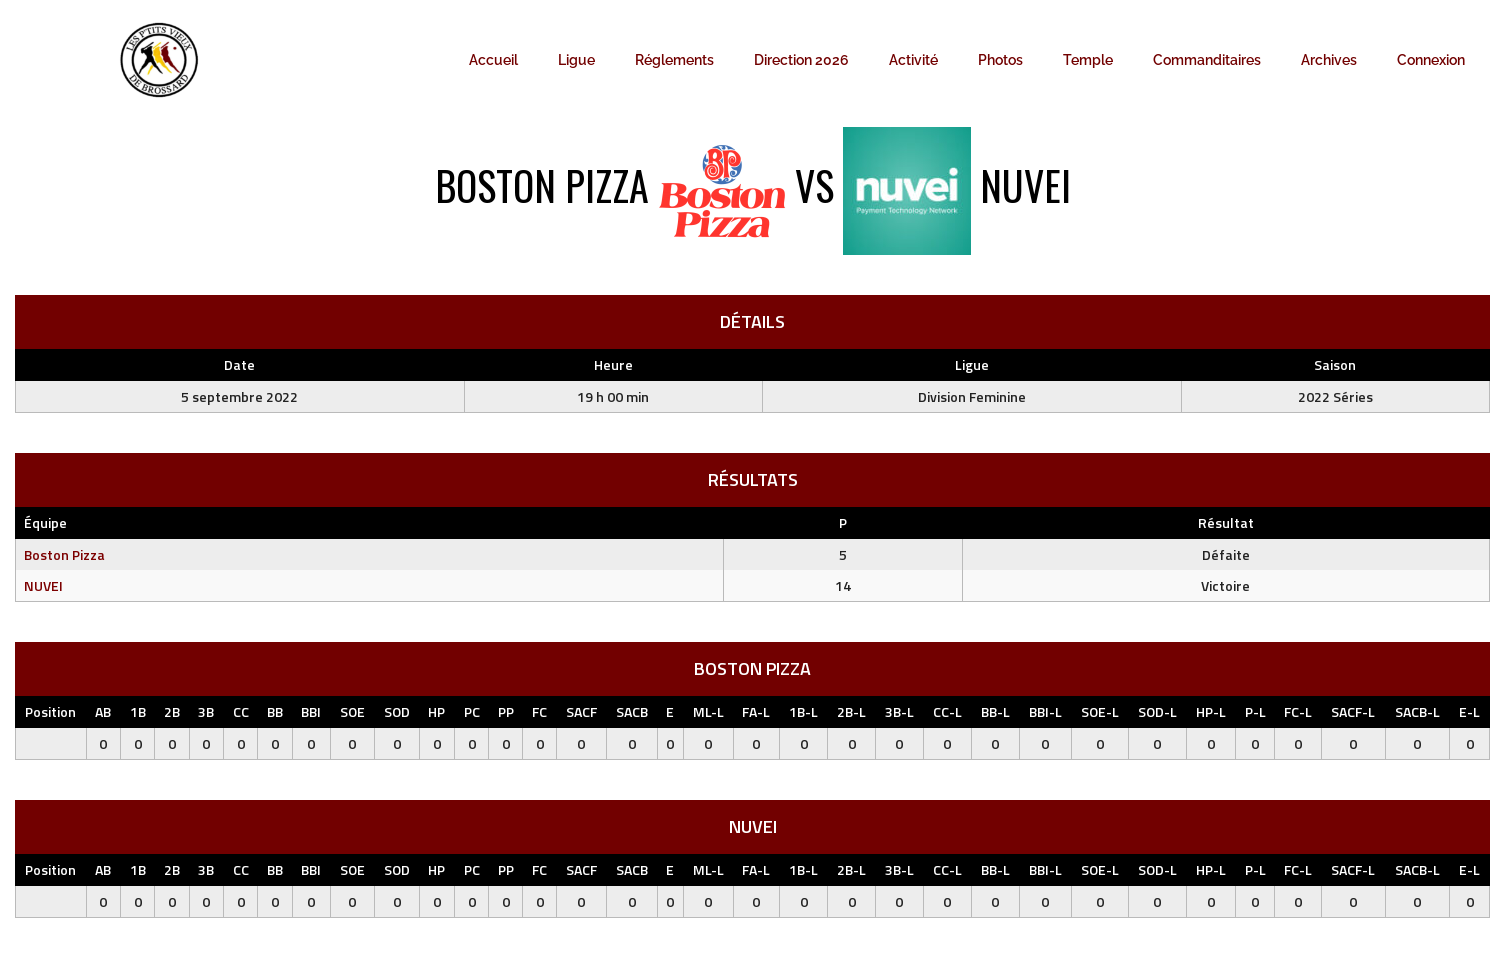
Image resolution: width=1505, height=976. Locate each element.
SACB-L (1417, 711)
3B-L (899, 711)
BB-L (995, 711)
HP (436, 711)
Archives (1329, 60)
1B (138, 711)
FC (539, 711)
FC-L (1298, 711)
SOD (397, 711)
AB (103, 711)
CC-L (947, 711)
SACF (581, 711)
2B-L (851, 711)
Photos (1000, 60)
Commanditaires (1207, 60)
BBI (311, 711)
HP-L (1211, 711)
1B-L (803, 711)
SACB (632, 711)
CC (241, 711)
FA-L (756, 711)
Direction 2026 (801, 60)
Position (50, 711)
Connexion (1431, 60)
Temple (1088, 60)
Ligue (576, 60)
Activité (913, 60)
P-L (1255, 711)
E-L (1469, 711)
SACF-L (1353, 711)
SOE (352, 711)
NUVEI (43, 585)
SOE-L (1100, 711)
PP (506, 711)
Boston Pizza (64, 554)
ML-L (708, 711)
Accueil (493, 60)
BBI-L (1045, 711)
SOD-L (1157, 711)
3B (206, 711)
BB (275, 711)
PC (472, 711)
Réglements (674, 60)
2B (172, 711)
